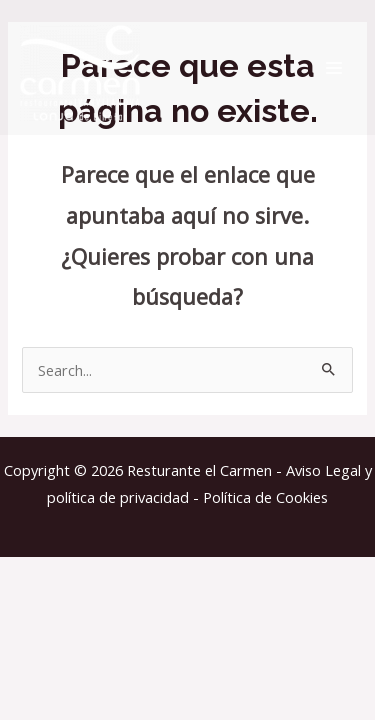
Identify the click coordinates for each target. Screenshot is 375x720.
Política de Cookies (265, 497)
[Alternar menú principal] (334, 68)
